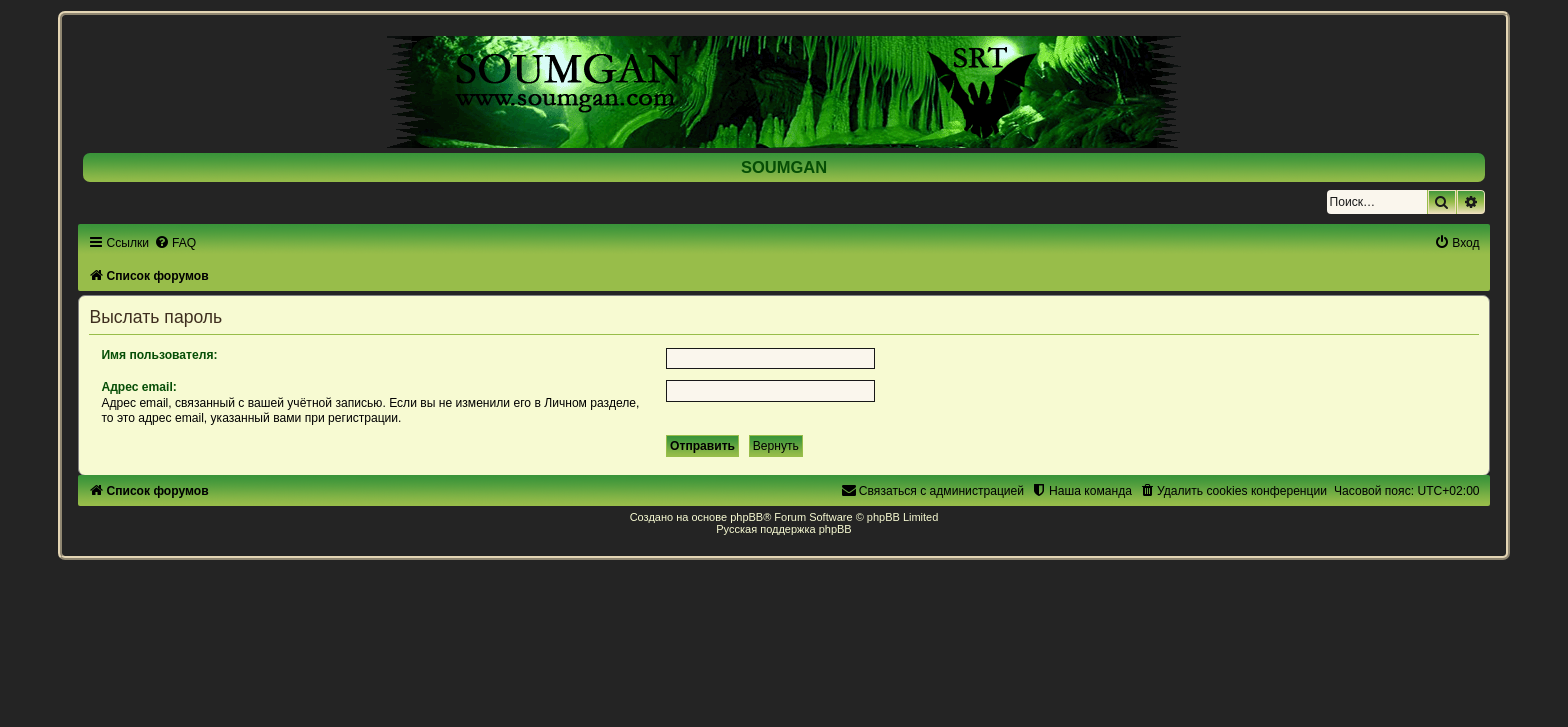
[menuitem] (175, 243)
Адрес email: (138, 387)
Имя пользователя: (159, 355)
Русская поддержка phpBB (783, 529)
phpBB (746, 517)
